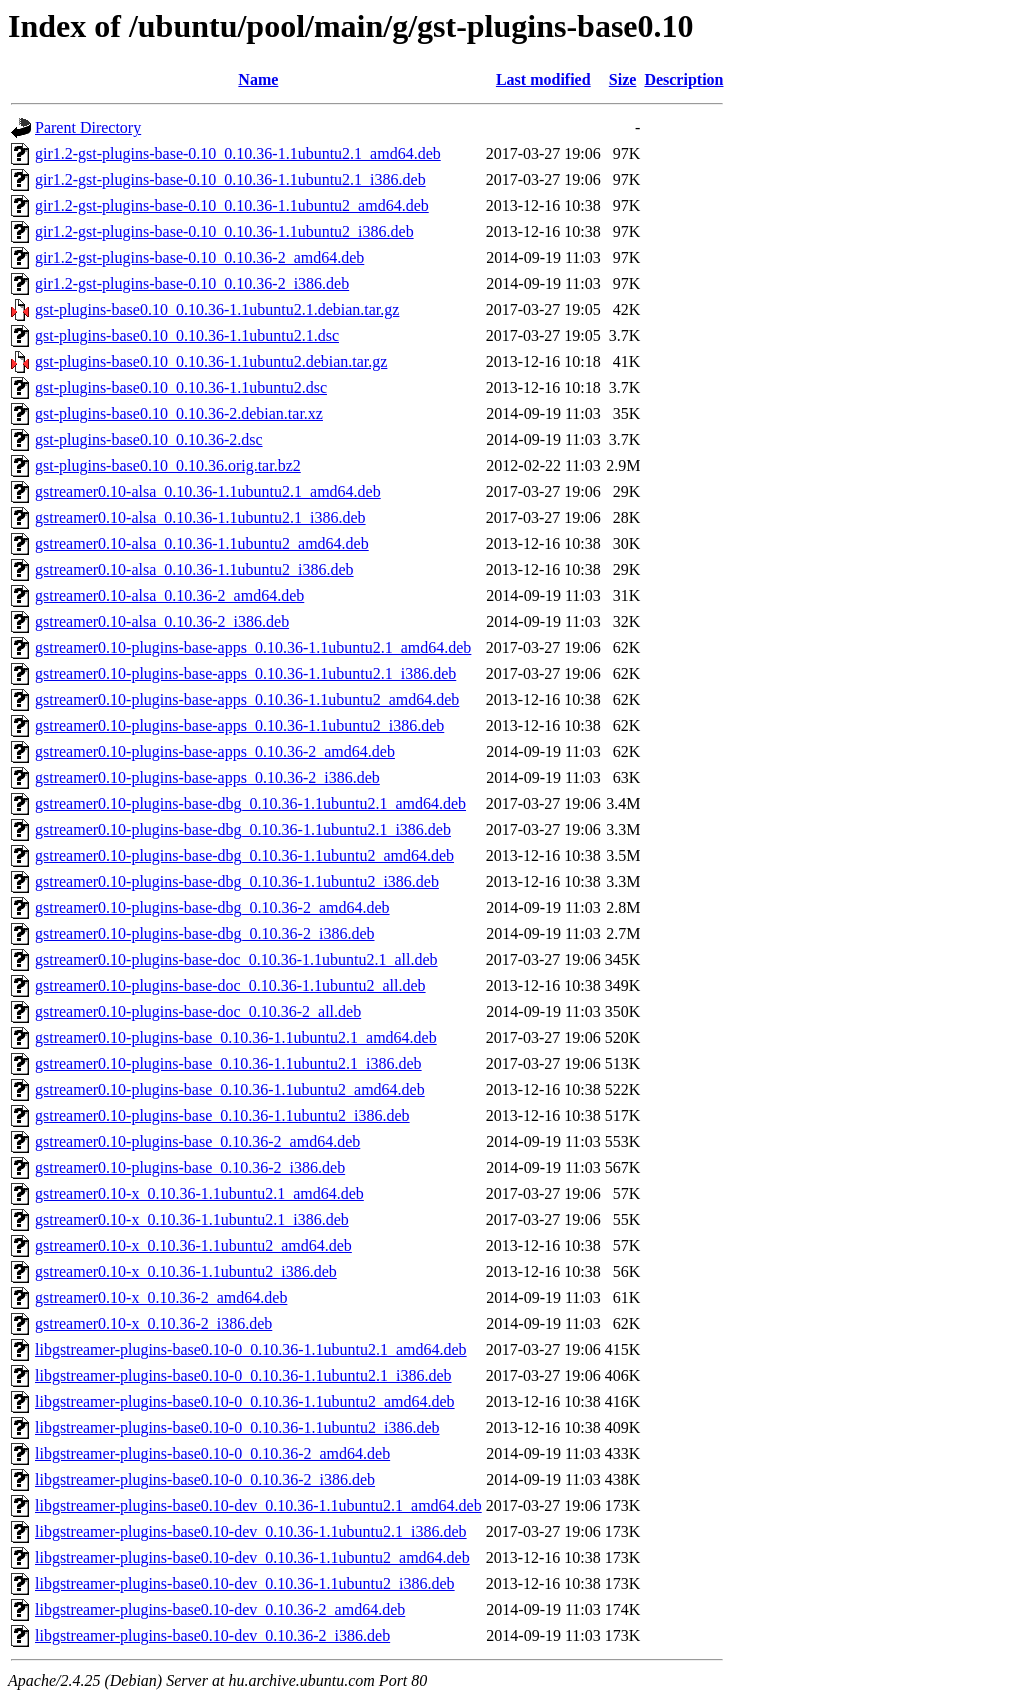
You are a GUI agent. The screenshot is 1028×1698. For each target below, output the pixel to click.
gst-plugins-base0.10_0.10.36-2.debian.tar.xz (179, 413)
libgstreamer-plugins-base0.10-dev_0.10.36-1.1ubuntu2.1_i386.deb (251, 1531)
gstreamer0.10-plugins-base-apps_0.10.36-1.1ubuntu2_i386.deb (239, 725)
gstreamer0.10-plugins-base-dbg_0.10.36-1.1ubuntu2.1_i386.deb (243, 829)
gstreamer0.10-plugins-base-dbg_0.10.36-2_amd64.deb (212, 907)
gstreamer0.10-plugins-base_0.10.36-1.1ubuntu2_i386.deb (222, 1115)
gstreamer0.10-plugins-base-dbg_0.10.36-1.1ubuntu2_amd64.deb (244, 855)
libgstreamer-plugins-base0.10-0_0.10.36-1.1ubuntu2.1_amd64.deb (251, 1349)
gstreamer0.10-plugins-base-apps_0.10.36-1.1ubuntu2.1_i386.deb (245, 673)
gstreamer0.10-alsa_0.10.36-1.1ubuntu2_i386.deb (194, 569)
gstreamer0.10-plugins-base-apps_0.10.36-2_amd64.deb (215, 751)
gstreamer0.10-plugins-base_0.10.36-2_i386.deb (190, 1167)
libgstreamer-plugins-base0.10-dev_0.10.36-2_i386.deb (212, 1635)
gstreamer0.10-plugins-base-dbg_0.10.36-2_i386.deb (204, 933)
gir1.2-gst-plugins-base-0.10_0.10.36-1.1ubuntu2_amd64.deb (232, 205)
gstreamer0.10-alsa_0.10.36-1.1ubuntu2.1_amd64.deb (208, 491)
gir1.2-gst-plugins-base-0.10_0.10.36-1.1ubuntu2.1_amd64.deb (238, 153)
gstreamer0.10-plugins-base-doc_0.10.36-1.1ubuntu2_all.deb (230, 985)
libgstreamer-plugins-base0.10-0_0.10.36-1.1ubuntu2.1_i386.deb (243, 1375)
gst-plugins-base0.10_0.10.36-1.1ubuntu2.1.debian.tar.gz (217, 309)
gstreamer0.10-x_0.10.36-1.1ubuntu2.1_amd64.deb (199, 1193)
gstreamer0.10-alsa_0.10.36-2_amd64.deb (169, 595)
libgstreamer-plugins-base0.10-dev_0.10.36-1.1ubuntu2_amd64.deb (252, 1557)
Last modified (543, 79)
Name (258, 79)
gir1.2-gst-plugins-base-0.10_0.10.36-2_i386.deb (192, 283)
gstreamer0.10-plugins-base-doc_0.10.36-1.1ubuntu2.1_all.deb (236, 959)
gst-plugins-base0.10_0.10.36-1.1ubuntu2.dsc (181, 387)
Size (623, 79)
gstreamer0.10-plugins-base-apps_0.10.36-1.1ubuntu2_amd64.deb (247, 699)
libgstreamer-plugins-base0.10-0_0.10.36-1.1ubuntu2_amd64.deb (245, 1401)
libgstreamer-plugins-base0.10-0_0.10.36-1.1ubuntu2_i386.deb (237, 1427)
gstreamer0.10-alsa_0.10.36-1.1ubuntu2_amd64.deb (202, 543)
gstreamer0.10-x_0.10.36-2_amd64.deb (161, 1297)
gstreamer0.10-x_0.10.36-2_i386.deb (153, 1323)
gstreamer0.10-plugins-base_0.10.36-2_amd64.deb (197, 1141)
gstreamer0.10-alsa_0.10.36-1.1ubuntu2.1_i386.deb (200, 517)
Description (683, 79)
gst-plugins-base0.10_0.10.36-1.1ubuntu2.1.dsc (187, 335)
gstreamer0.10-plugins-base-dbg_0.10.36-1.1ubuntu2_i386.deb (237, 881)
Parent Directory (88, 127)
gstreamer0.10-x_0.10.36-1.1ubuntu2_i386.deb (186, 1271)
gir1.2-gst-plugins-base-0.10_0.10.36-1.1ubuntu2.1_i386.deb (230, 179)
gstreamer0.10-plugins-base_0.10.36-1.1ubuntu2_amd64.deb (230, 1089)
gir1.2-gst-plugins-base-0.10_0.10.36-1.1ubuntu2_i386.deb (224, 231)
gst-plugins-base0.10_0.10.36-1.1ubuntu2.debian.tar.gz (211, 361)
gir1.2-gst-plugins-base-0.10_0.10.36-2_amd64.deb (199, 257)
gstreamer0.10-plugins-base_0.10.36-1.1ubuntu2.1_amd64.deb (236, 1037)
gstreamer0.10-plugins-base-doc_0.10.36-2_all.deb (198, 1011)
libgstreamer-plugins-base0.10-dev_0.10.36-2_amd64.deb (220, 1609)
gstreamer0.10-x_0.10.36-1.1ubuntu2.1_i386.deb (192, 1219)
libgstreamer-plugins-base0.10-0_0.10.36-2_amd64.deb (212, 1453)
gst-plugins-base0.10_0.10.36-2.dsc (149, 439)
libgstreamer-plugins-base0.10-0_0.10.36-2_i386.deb (205, 1479)
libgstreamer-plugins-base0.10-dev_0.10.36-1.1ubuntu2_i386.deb (245, 1583)
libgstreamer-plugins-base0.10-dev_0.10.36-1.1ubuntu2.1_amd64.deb (258, 1505)
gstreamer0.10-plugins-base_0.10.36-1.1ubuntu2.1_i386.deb (228, 1063)
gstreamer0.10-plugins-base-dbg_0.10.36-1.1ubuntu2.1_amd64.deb (250, 803)
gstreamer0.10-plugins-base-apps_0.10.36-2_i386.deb (207, 777)
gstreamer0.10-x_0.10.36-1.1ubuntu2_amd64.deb (193, 1245)
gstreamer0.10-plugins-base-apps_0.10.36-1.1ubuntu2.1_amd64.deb (253, 647)
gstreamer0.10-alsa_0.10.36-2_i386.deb (162, 621)
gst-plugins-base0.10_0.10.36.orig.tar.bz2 (168, 465)
